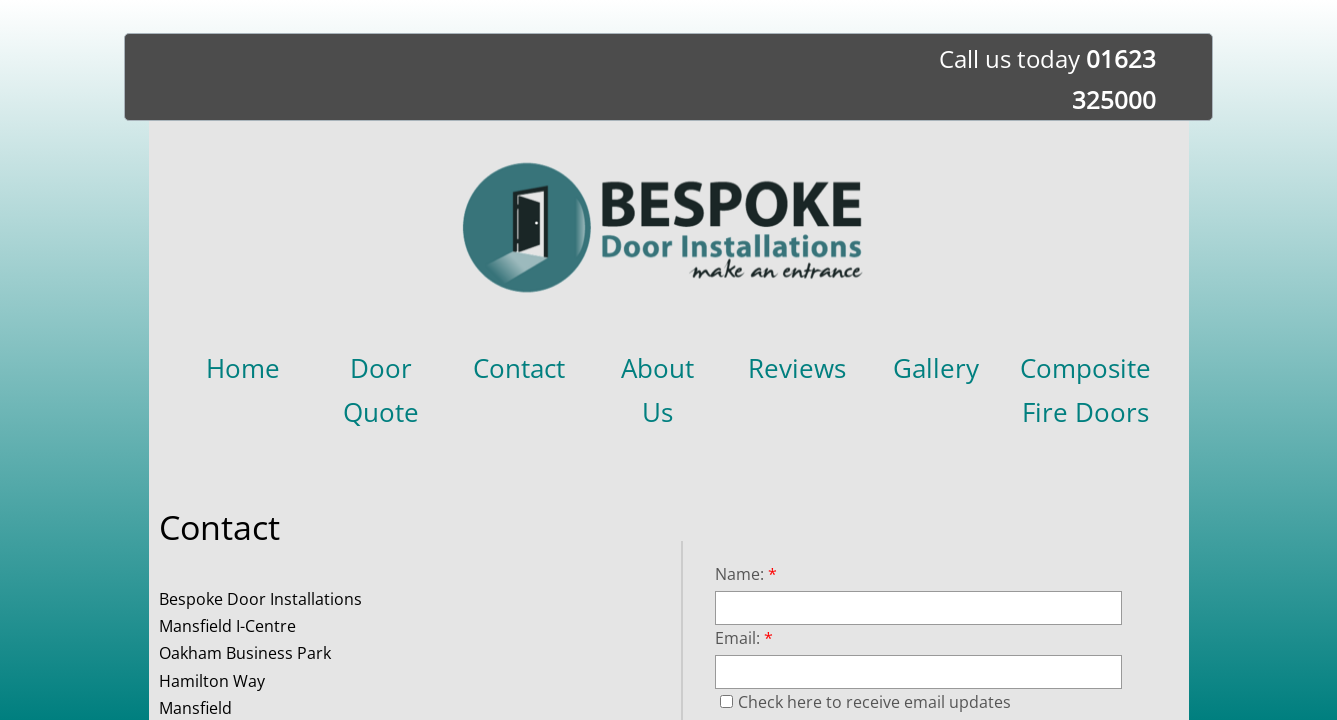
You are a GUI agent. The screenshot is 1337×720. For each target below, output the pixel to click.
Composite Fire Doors (1085, 390)
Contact (519, 368)
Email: (744, 638)
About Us (657, 390)
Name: (746, 574)
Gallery (936, 368)
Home (243, 368)
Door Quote (381, 390)
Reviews (797, 368)
